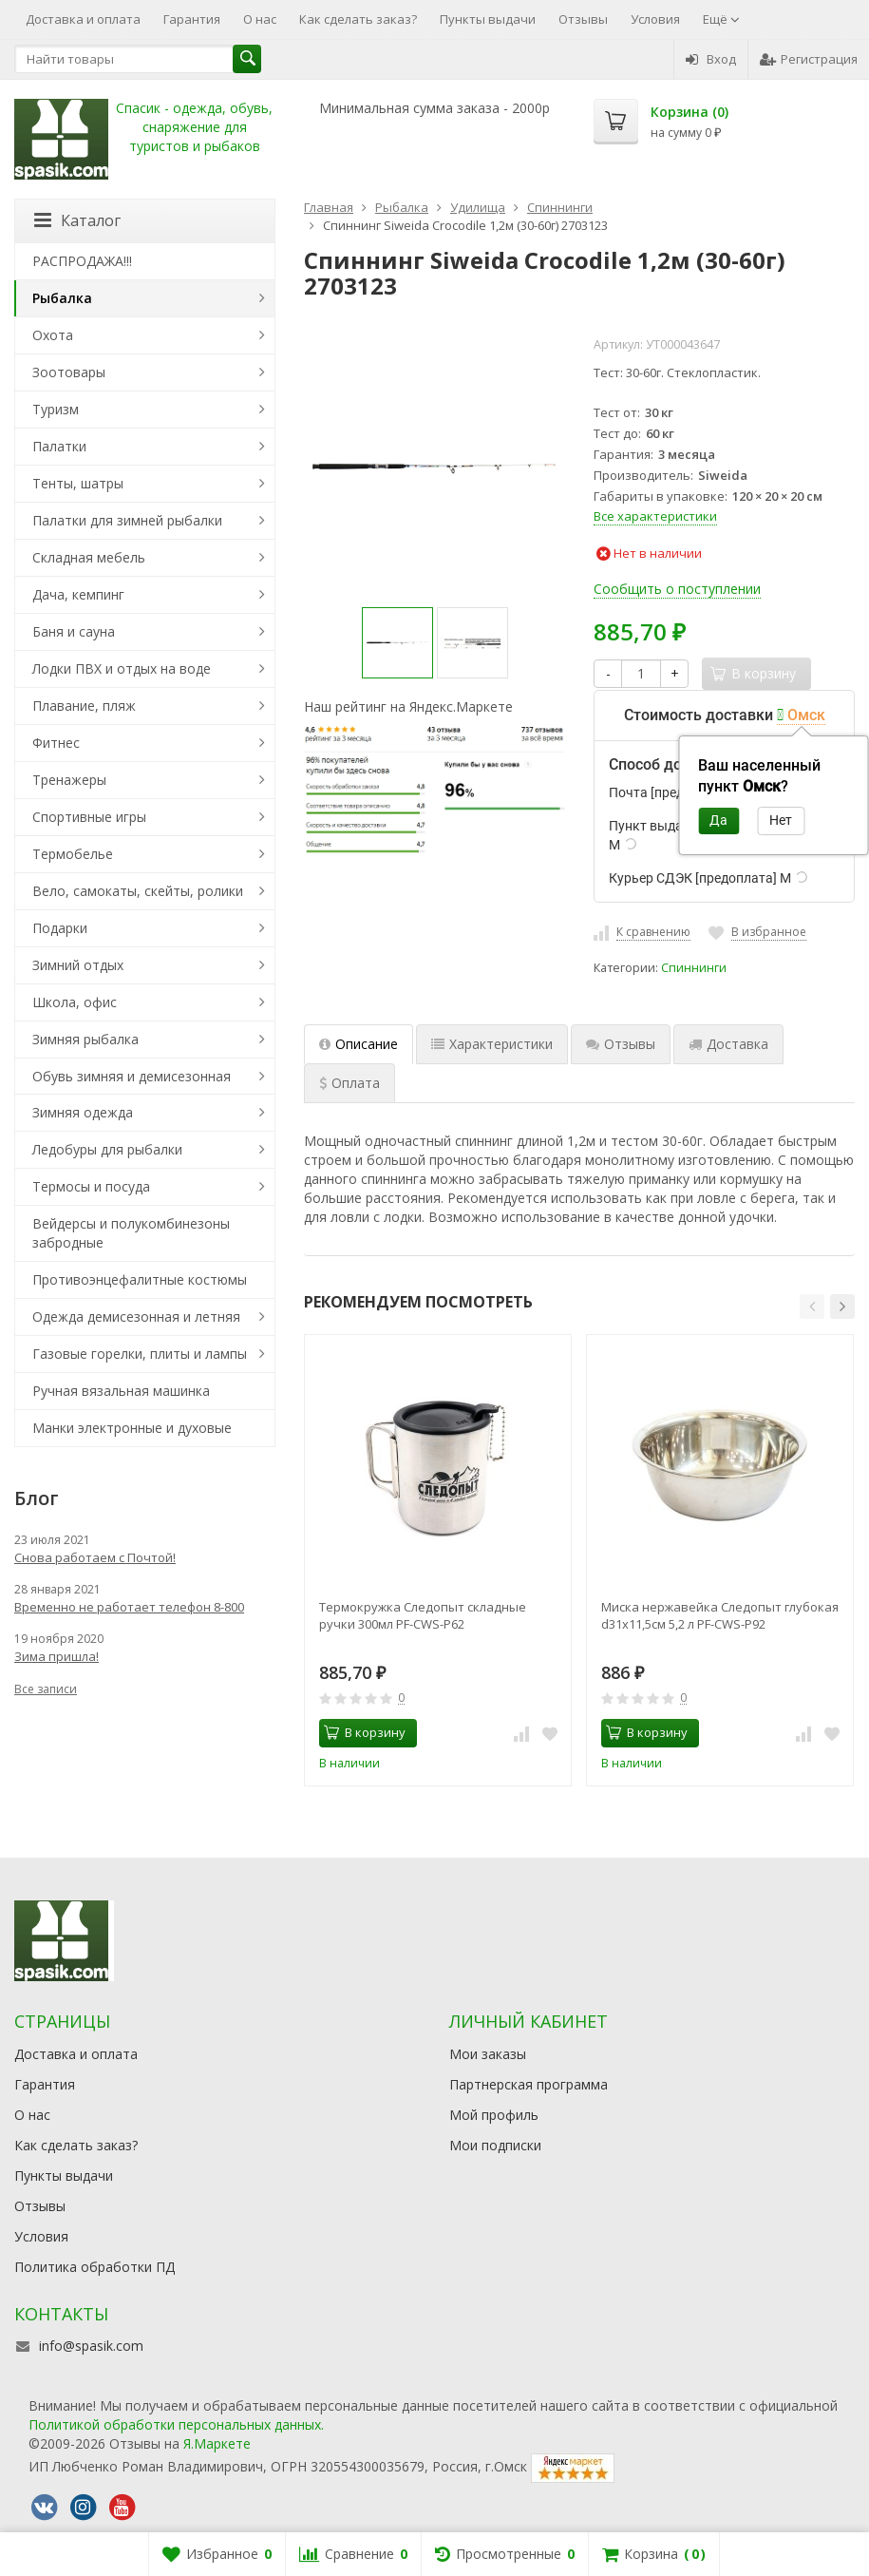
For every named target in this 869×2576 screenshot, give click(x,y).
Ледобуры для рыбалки (107, 1149)
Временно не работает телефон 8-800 (129, 1606)
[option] (397, 642)
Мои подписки (495, 2145)
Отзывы (583, 19)
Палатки (59, 446)
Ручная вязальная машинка (121, 1391)
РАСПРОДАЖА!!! (82, 261)
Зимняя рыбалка (85, 1039)
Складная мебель (88, 557)
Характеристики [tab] (492, 1044)
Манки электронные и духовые (132, 1428)
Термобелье (72, 854)
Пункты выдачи (488, 19)
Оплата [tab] (349, 1083)
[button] (812, 1306)
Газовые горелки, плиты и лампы (139, 1354)
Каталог (77, 220)
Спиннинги (694, 968)
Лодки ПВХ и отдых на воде (121, 668)
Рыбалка (62, 298)
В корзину (365, 1732)
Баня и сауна (73, 631)
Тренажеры (69, 780)
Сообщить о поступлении (677, 589)
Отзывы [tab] (620, 1044)
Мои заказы (487, 2054)
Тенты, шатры (77, 483)
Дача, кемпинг (78, 594)
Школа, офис (74, 1002)
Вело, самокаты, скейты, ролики (137, 891)
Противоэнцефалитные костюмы (139, 1279)
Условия (655, 19)
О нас (259, 19)
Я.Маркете (217, 2443)
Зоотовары (68, 372)
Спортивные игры (89, 817)
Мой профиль (493, 2115)
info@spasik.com (91, 2346)
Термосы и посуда (91, 1186)
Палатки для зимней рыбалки (127, 520)
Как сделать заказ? (358, 19)
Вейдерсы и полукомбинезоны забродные (131, 1232)
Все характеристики (655, 516)
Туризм (55, 409)
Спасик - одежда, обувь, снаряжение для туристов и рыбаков (194, 127)
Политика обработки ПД (94, 2267)
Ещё (721, 19)
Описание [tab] (358, 1044)
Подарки (59, 928)
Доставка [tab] (728, 1044)
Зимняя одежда (82, 1112)
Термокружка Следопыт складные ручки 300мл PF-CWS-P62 (422, 1615)
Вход (711, 58)
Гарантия (191, 19)
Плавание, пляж (84, 705)
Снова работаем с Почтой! (95, 1557)
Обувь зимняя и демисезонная (131, 1076)
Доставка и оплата (83, 19)
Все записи (45, 1689)
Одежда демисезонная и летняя (136, 1316)
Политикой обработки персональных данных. (176, 2424)
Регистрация (809, 58)
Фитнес (56, 743)
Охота (52, 335)
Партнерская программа (528, 2084)
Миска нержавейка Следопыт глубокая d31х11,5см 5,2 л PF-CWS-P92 (720, 1615)
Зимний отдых (77, 965)
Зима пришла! (56, 1656)
